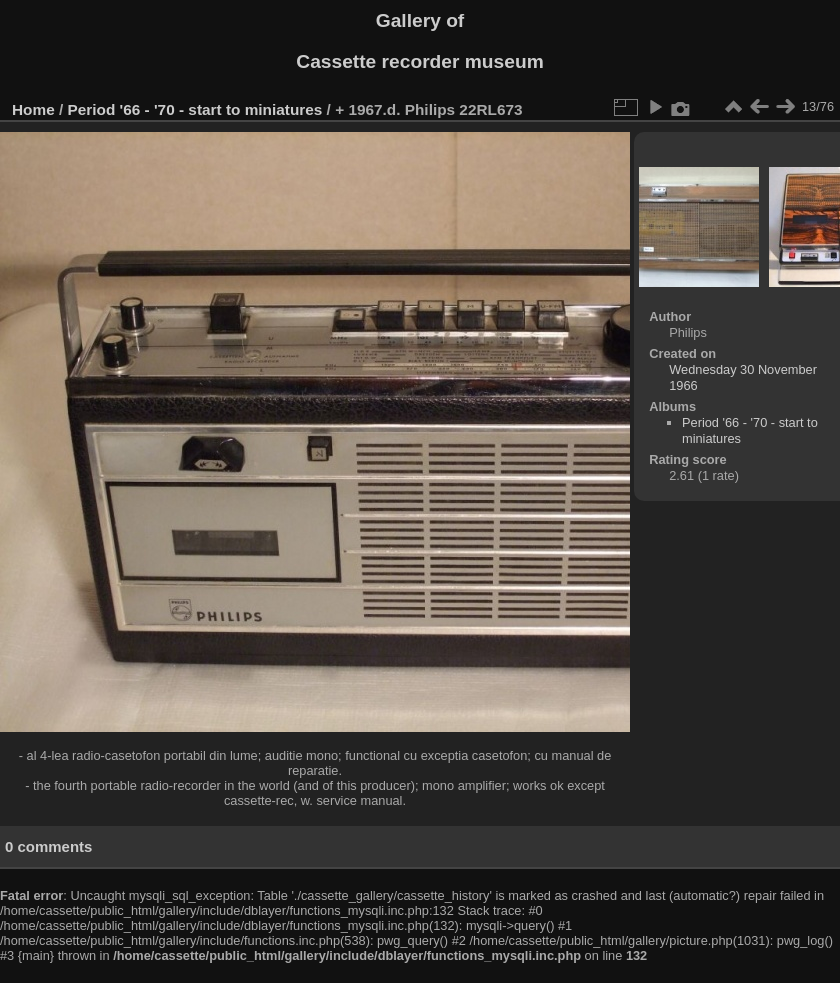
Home (33, 109)
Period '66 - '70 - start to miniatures (195, 109)
